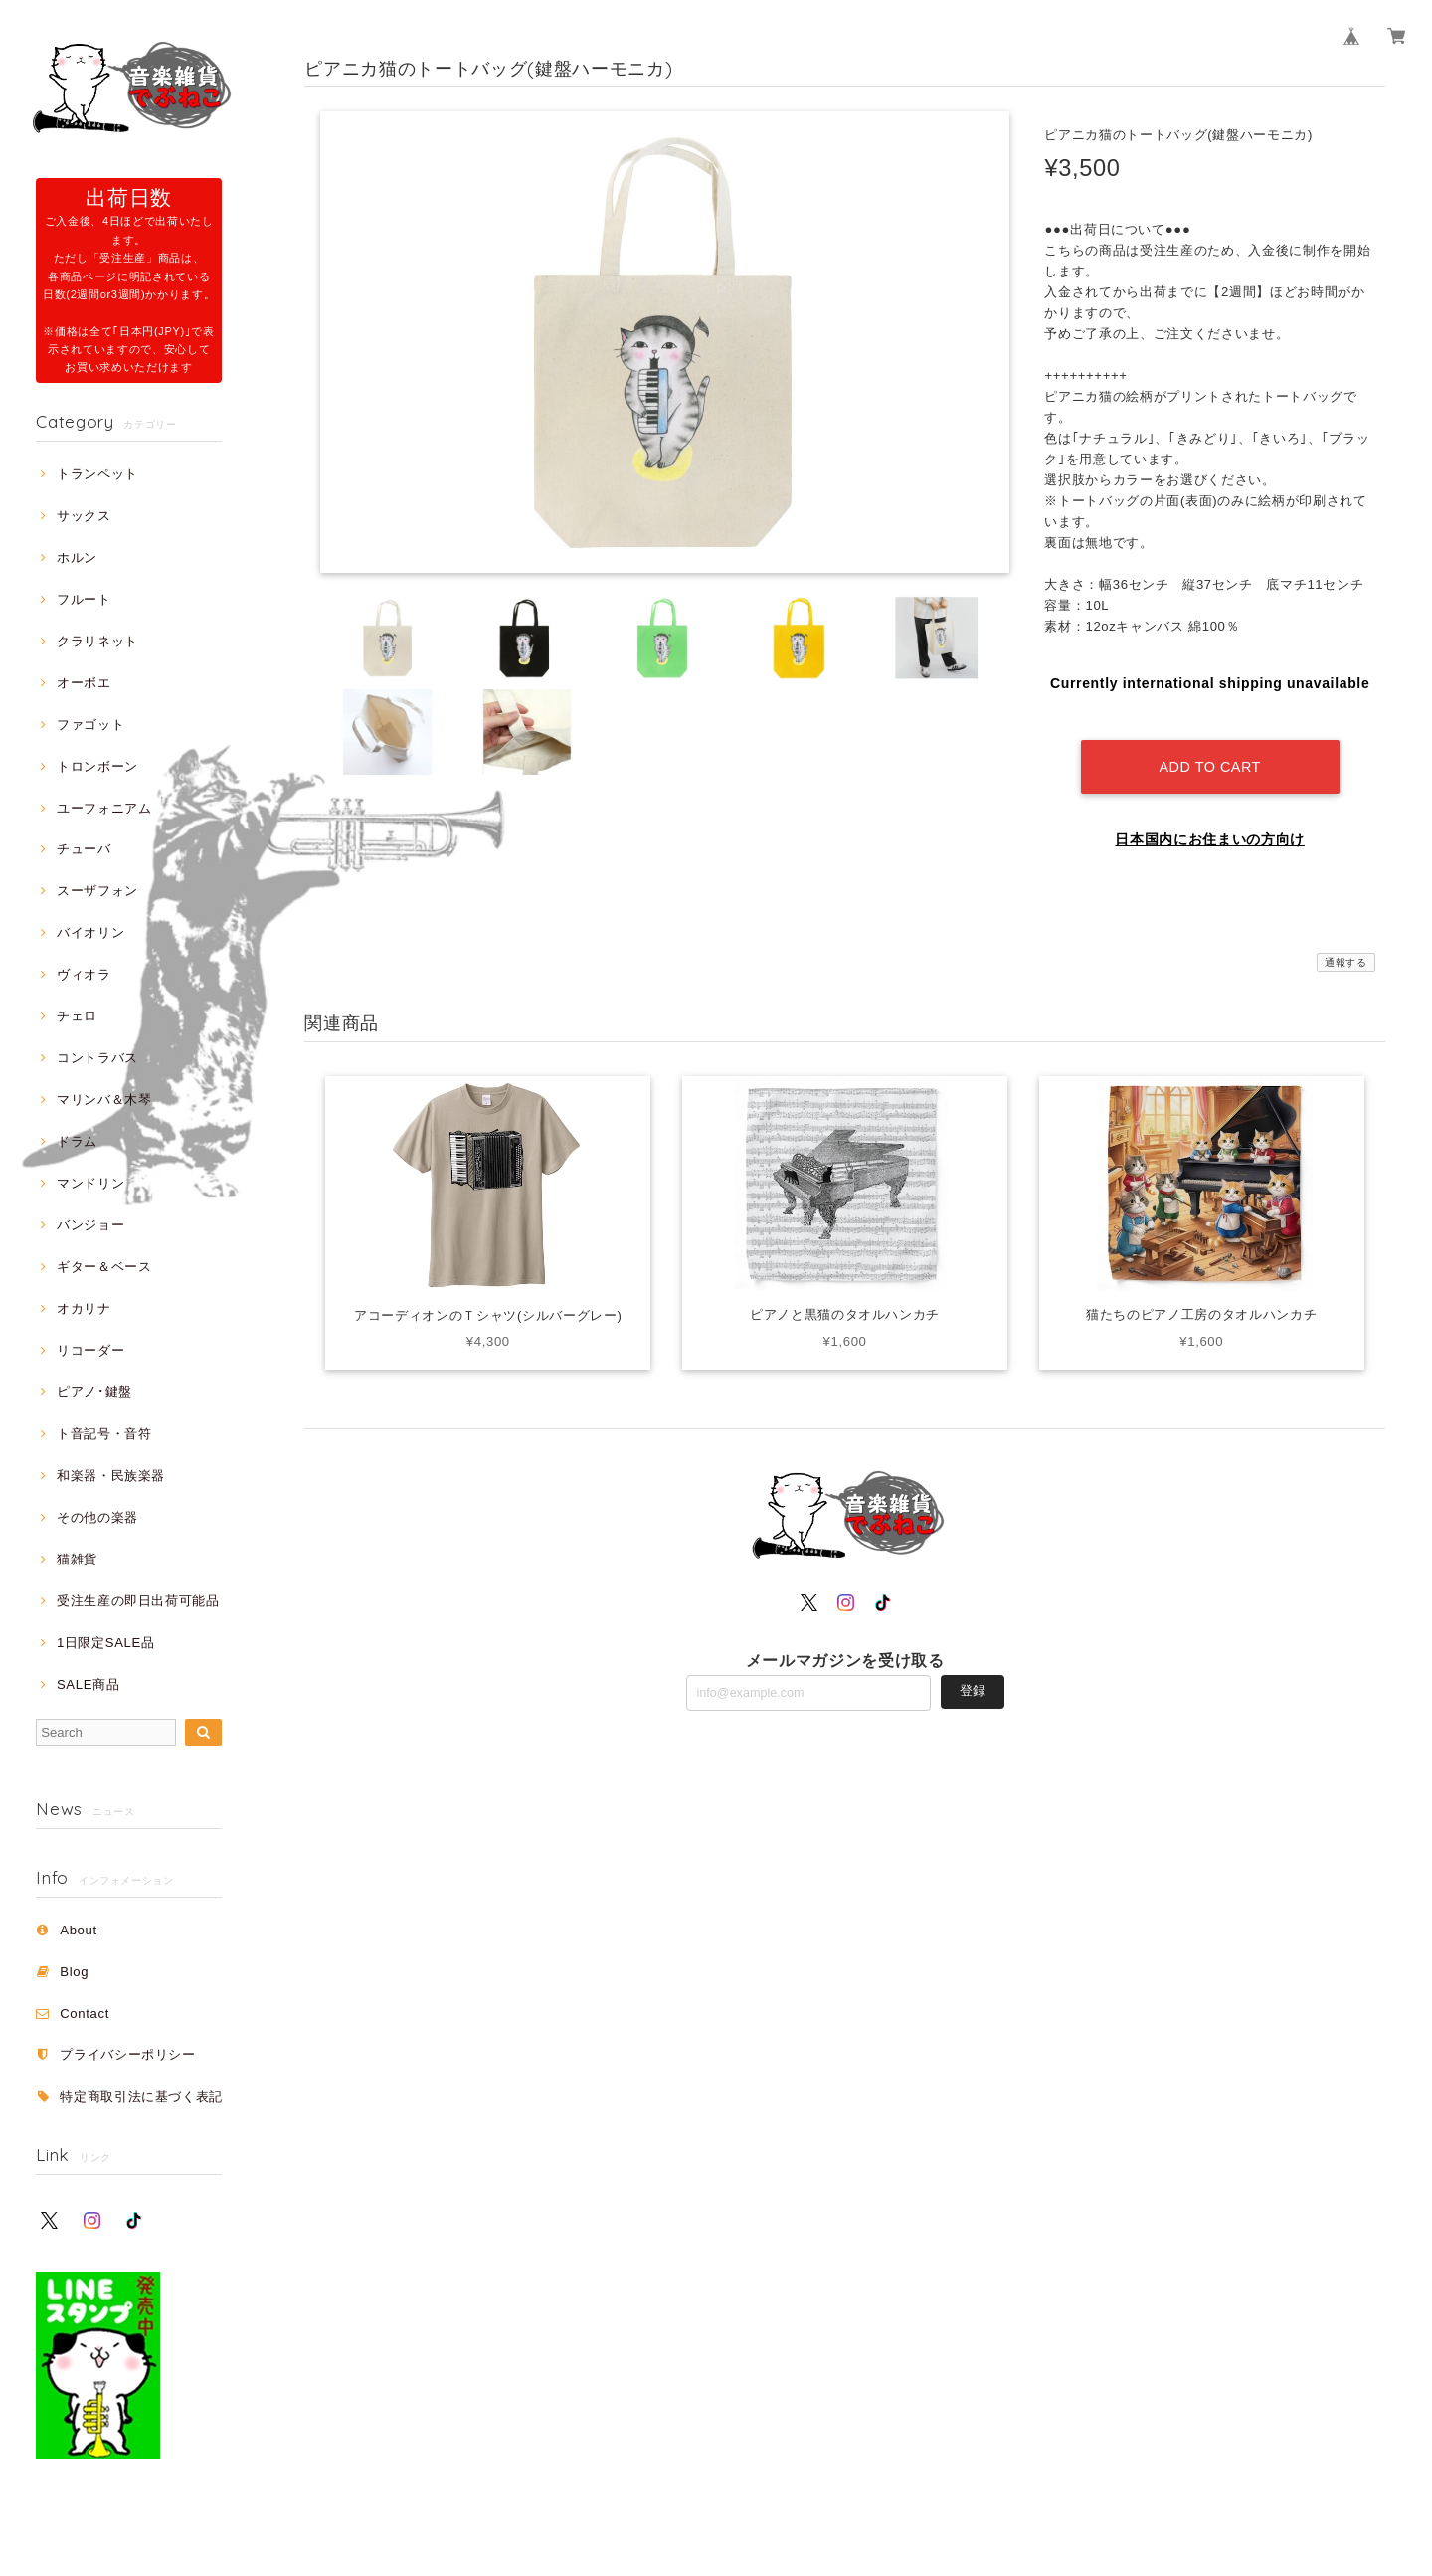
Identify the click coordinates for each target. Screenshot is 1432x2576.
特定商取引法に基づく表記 (141, 2096)
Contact (84, 2013)
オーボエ (84, 682)
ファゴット (90, 724)
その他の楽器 (97, 1517)
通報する (1346, 947)
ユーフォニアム (104, 808)
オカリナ (84, 1308)
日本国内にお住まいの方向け (1210, 824)
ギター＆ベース (104, 1266)
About (78, 1930)
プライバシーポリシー (128, 2054)
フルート (84, 599)
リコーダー (90, 1350)
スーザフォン (97, 890)
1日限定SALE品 (106, 1642)
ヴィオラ (84, 974)
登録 (972, 1675)
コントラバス (97, 1057)
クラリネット (97, 641)
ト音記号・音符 (104, 1433)
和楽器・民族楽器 (111, 1475)
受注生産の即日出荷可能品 (138, 1600)
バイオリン (90, 932)
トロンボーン (97, 766)
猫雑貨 (77, 1559)
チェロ (77, 1016)
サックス (84, 515)
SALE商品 (88, 1684)
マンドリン (90, 1183)
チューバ (84, 848)
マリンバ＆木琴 (104, 1099)
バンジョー (90, 1224)
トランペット (97, 473)
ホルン (77, 557)
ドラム (77, 1141)
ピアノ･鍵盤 (94, 1391)
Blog (74, 1971)
